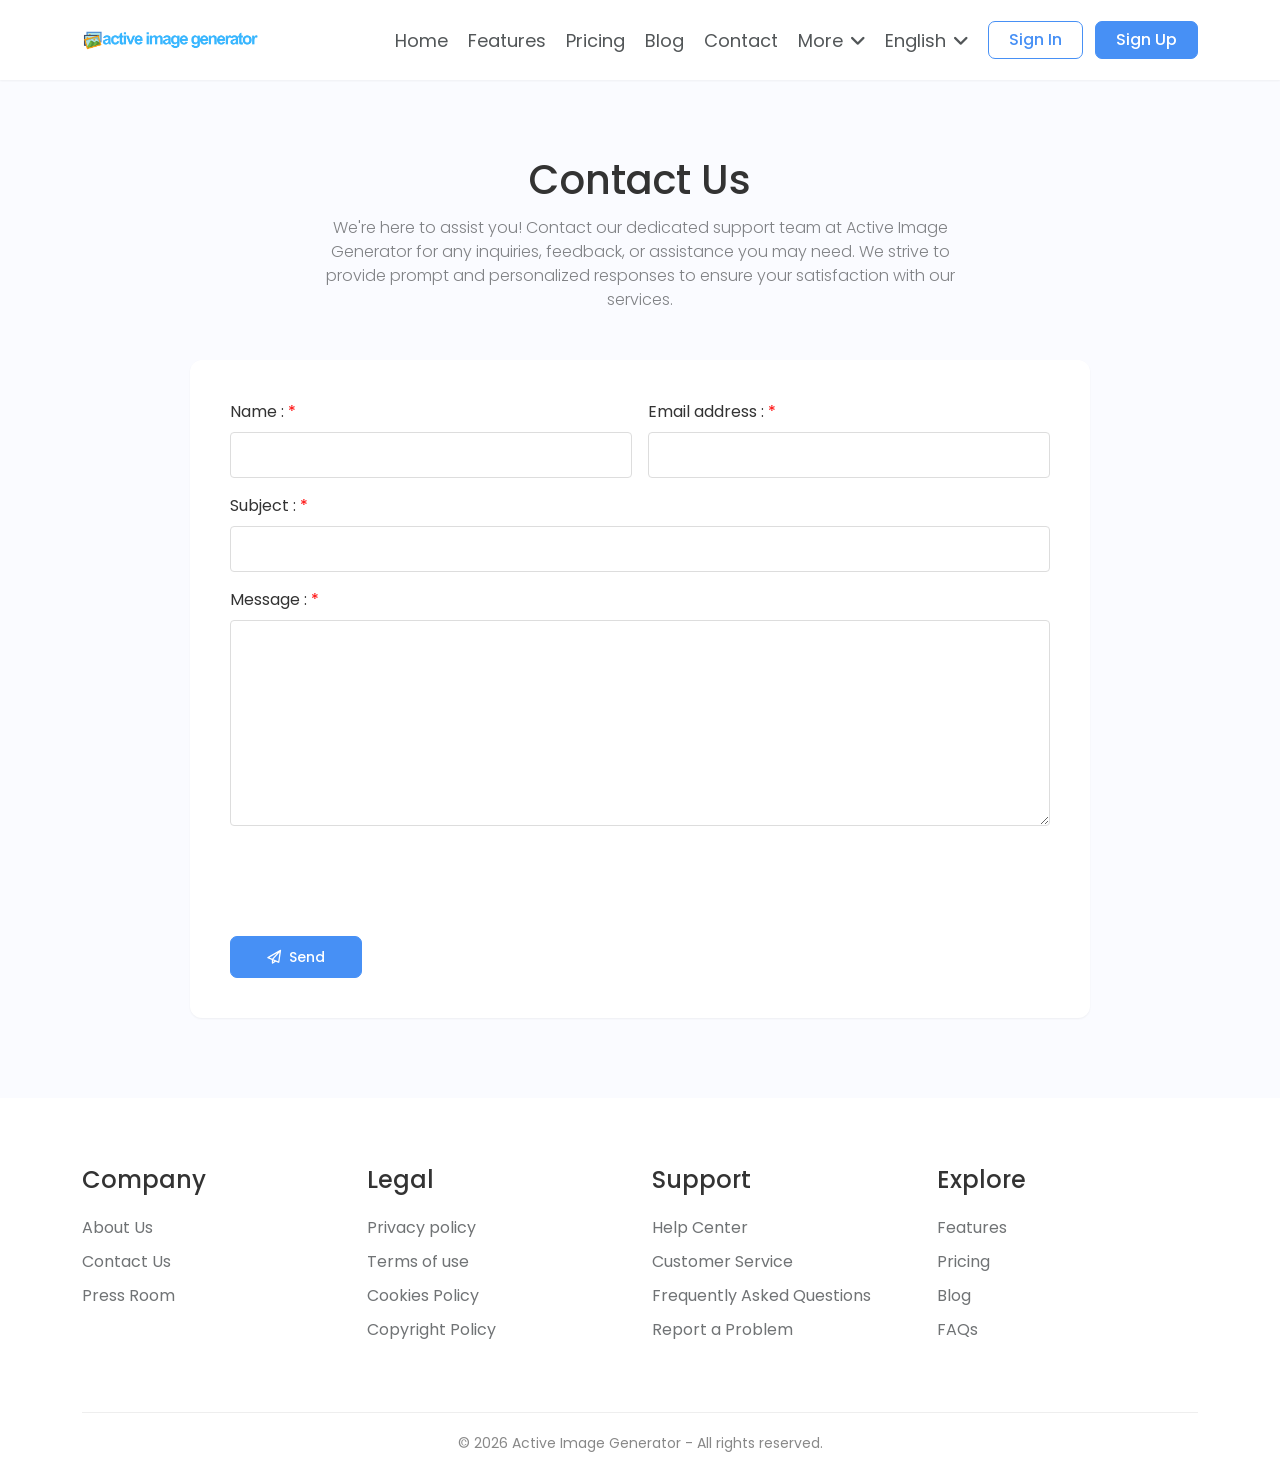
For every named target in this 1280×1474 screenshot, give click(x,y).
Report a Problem (722, 1329)
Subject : (269, 505)
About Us (117, 1227)
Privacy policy (421, 1227)
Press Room (128, 1295)
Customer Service (722, 1261)
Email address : (712, 411)
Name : (263, 411)
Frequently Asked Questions (761, 1295)
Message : (274, 599)
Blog (954, 1295)
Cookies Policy (423, 1295)
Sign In (1035, 39)
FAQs (957, 1329)
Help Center (700, 1227)
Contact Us (126, 1261)
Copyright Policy (431, 1329)
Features (972, 1227)
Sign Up (1146, 39)
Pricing (963, 1261)
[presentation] (382, 881)
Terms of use (418, 1261)
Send (296, 957)
